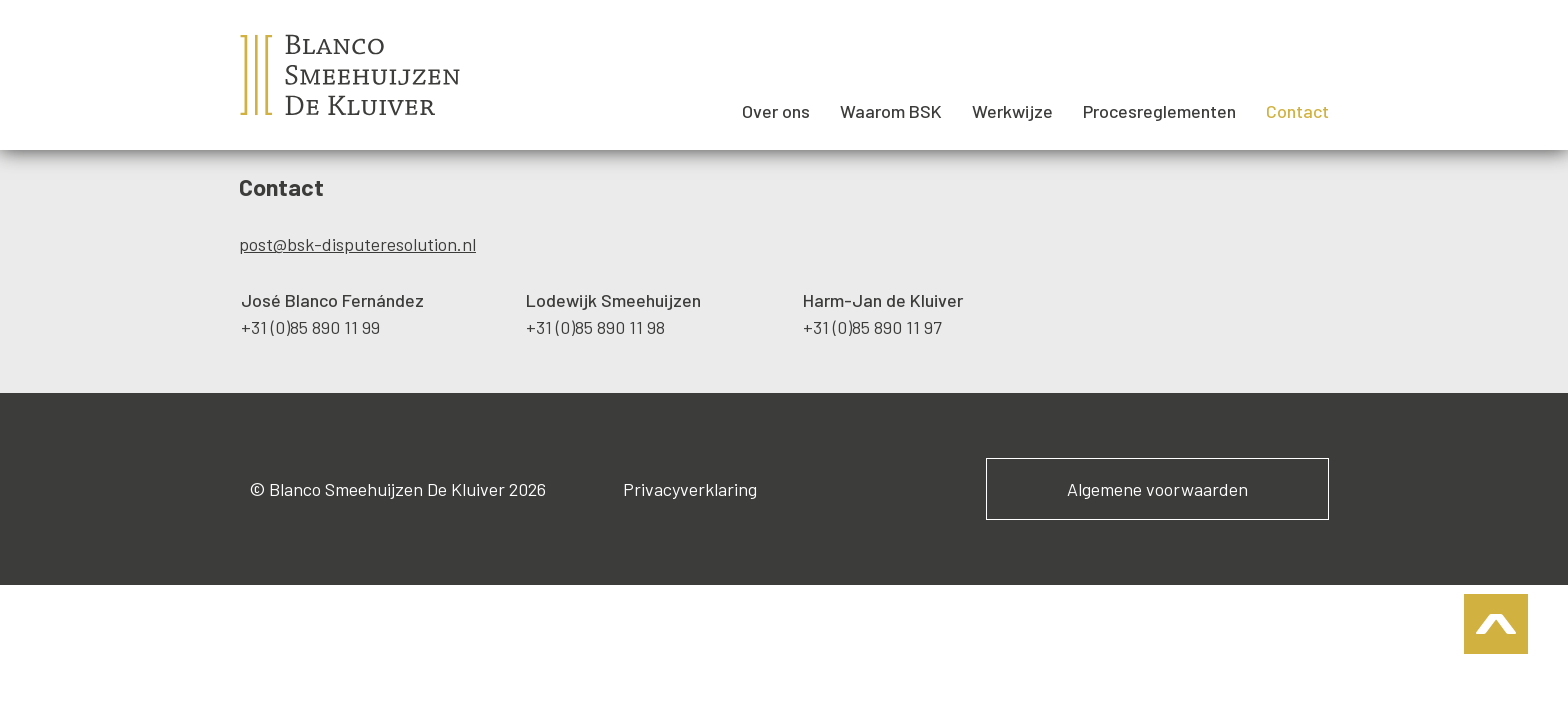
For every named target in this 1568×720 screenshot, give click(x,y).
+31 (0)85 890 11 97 (872, 327)
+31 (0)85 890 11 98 (595, 327)
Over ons (776, 111)
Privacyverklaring (690, 489)
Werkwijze (1012, 111)
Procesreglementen (1159, 111)
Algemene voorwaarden (1157, 489)
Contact (1297, 111)
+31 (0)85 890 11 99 (310, 327)
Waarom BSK (891, 111)
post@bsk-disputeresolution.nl (357, 244)
